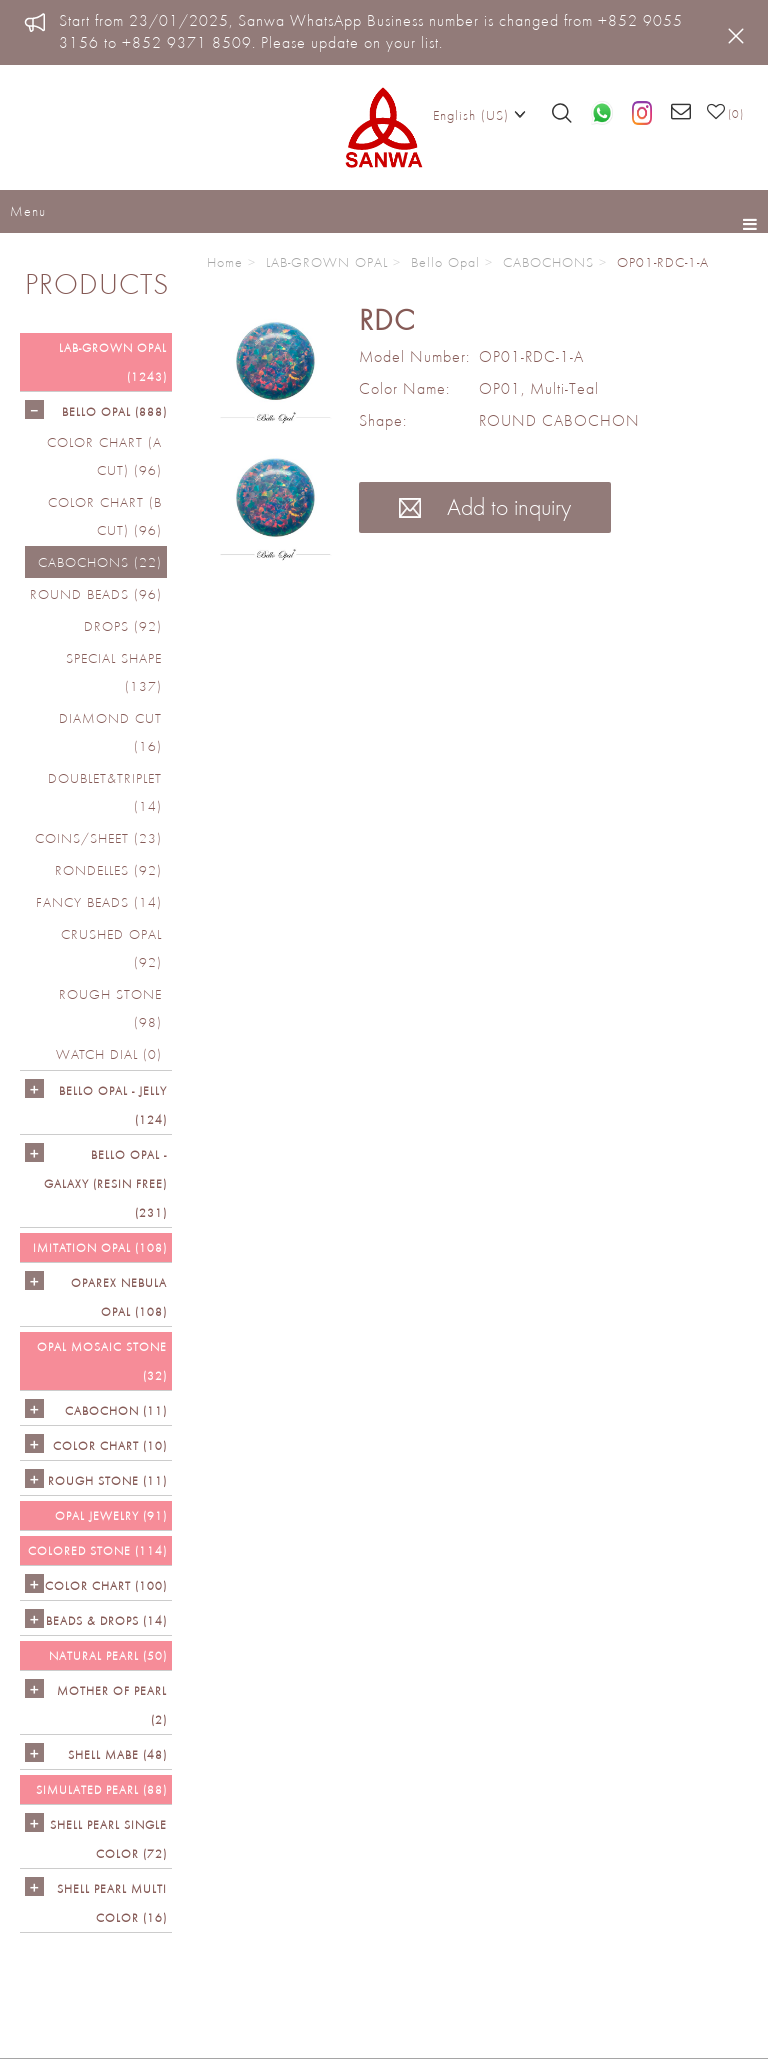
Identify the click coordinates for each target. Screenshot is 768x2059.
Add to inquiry (485, 506)
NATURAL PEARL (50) (108, 1655)
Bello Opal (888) (114, 411)
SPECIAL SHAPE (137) (114, 672)
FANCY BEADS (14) (99, 902)
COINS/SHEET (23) (98, 838)
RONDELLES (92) (108, 870)
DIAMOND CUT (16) (110, 732)
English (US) (479, 114)
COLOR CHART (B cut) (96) (105, 516)
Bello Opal (445, 262)
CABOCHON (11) (116, 1410)
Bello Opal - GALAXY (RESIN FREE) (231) (105, 1183)
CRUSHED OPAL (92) (111, 948)
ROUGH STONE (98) (110, 1008)
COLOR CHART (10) (110, 1445)
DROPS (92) (123, 626)
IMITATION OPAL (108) (100, 1247)
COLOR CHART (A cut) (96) (104, 456)
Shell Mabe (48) (117, 1754)
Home (225, 262)
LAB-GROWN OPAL (327, 262)
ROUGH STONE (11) (107, 1480)
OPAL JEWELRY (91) (111, 1515)
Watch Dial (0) (109, 1054)
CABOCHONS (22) (100, 562)
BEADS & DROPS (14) (106, 1620)
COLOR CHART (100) (106, 1585)
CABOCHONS (548, 262)
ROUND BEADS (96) (96, 594)
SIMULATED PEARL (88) (101, 1789)
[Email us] (681, 113)
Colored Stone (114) (97, 1550)
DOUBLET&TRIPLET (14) (105, 792)
